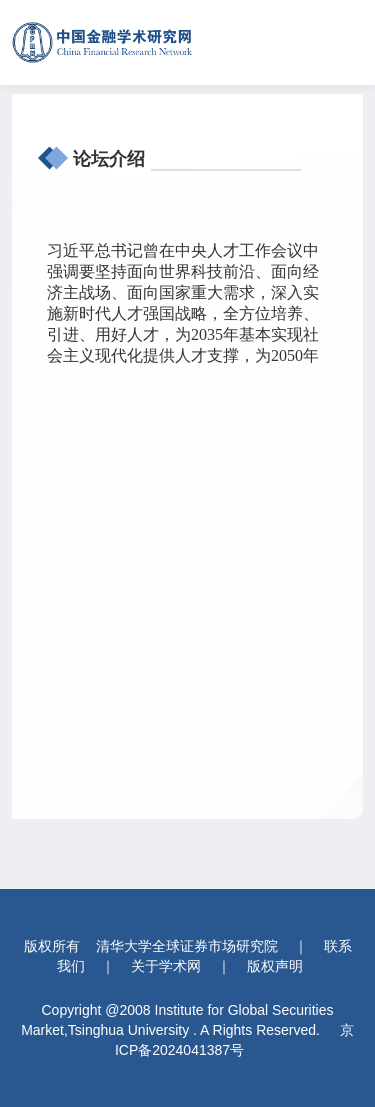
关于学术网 (166, 966)
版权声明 (275, 966)
